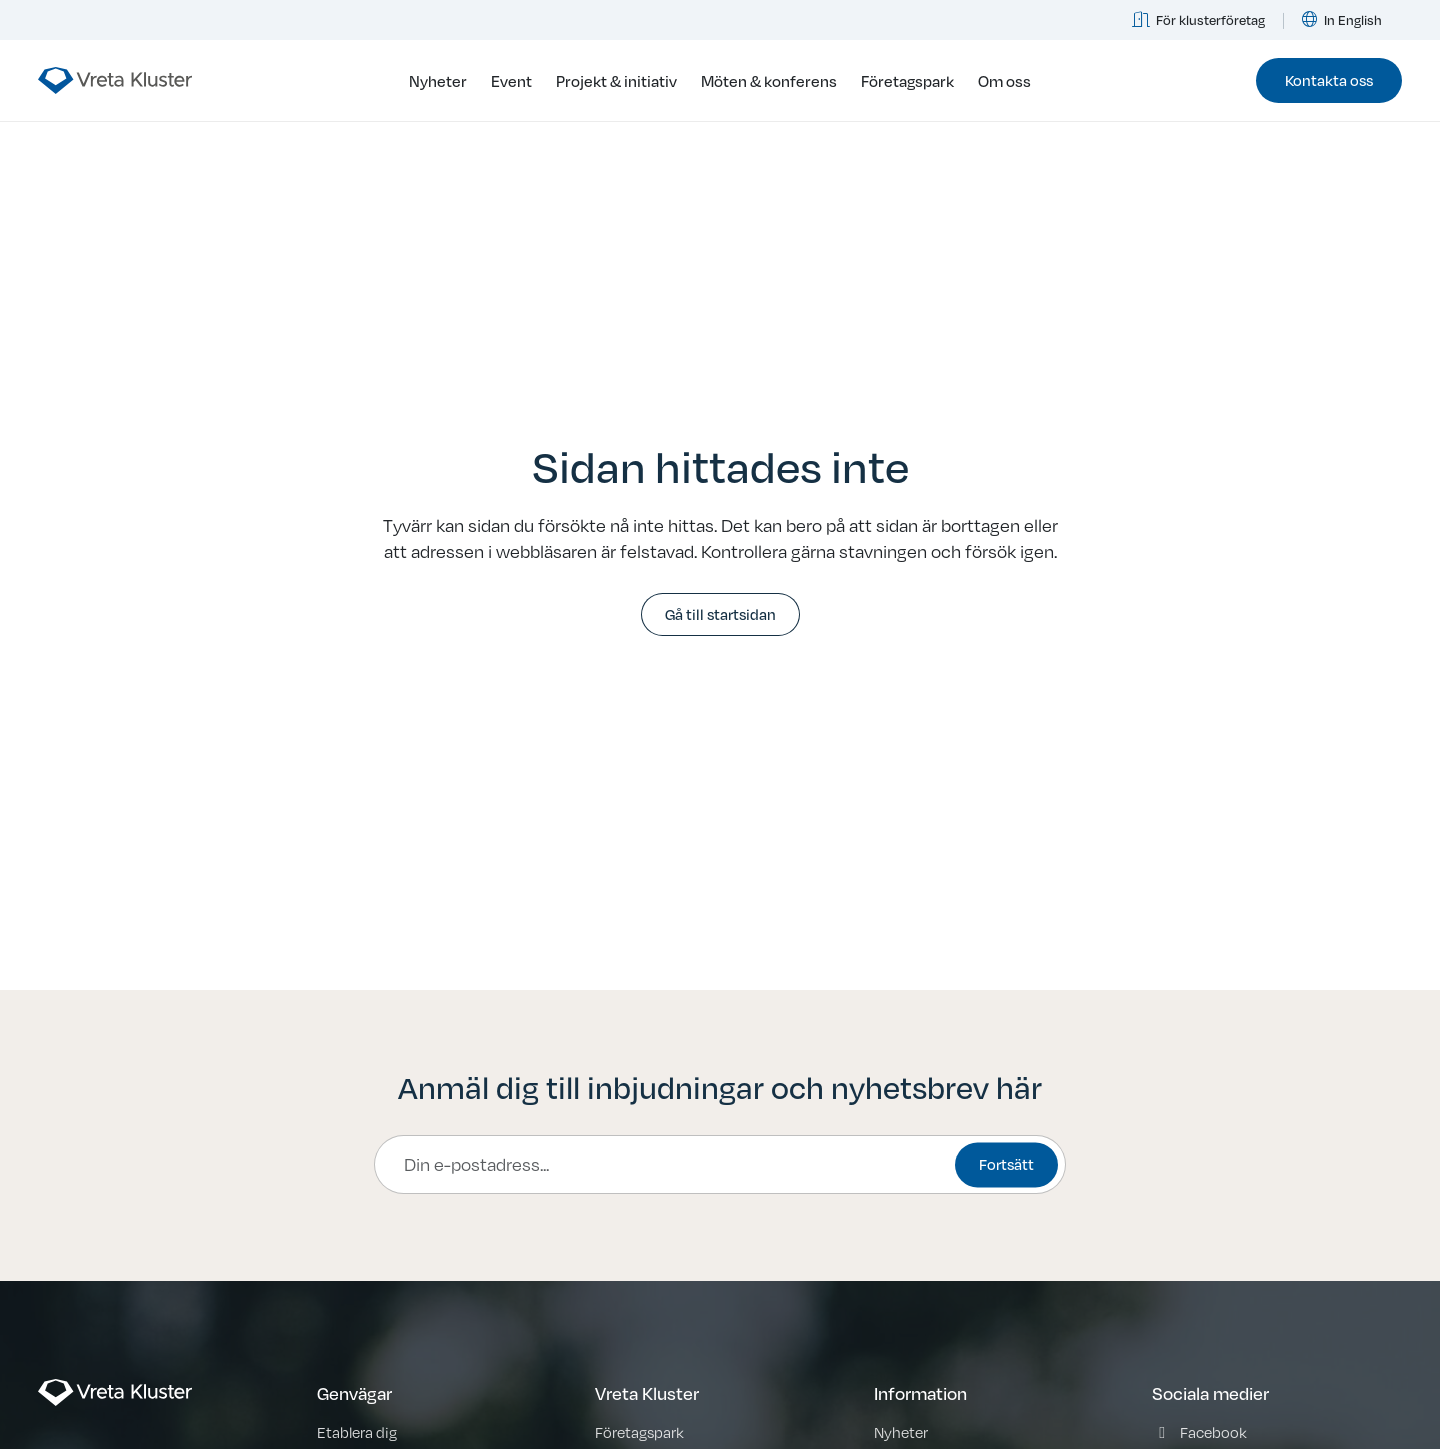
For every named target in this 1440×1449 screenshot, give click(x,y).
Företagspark (907, 80)
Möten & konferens (769, 80)
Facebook (1213, 1431)
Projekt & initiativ (616, 80)
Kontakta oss (1329, 79)
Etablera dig (357, 1431)
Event (511, 80)
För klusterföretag (1199, 19)
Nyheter (438, 80)
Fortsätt (1006, 1163)
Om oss (1004, 80)
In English (1342, 19)
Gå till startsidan (720, 613)
